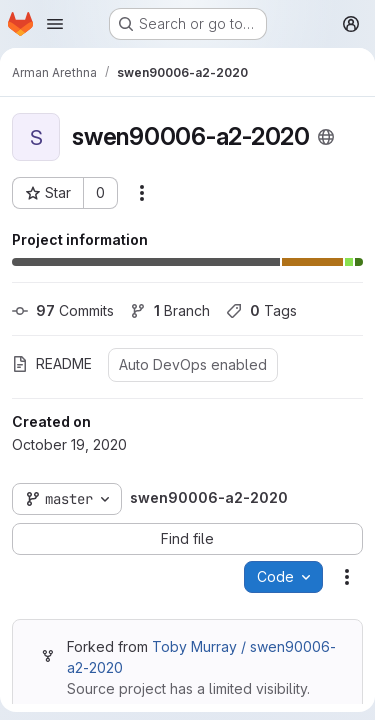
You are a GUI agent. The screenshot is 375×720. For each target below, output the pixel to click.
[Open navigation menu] (55, 24)
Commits (63, 310)
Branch (170, 310)
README (52, 363)
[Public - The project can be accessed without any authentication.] (326, 137)
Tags (261, 310)
